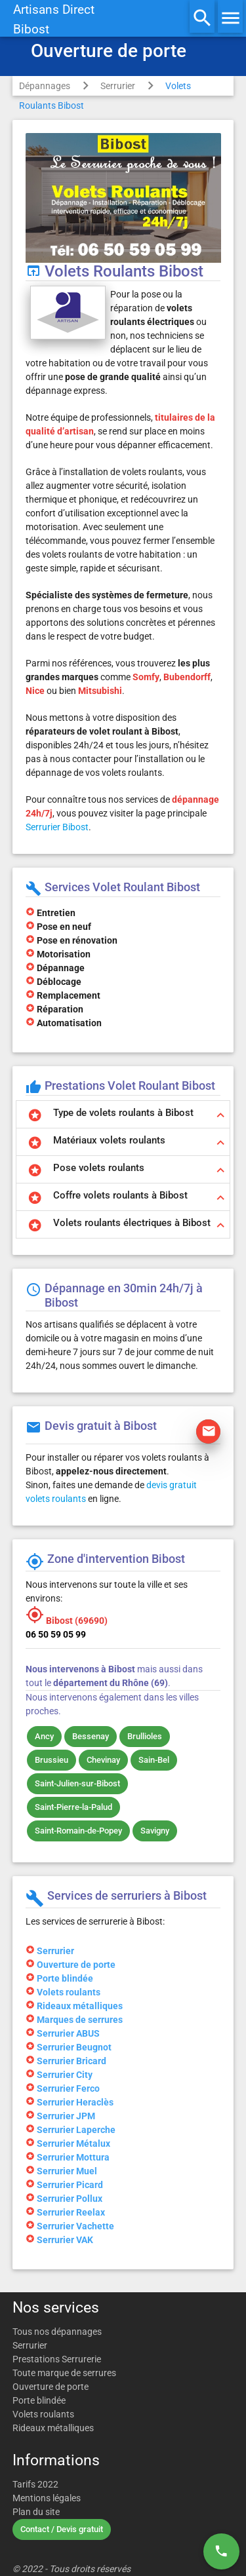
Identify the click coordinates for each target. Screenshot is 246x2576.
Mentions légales (46, 2498)
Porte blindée (39, 2400)
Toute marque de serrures (64, 2373)
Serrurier (117, 86)
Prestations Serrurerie (56, 2359)
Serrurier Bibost (57, 827)
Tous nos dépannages (57, 2331)
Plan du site (36, 2512)
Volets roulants (43, 2414)
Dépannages (44, 86)
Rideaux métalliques (53, 2428)
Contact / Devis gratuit (61, 2529)
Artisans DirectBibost (53, 20)
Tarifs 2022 (35, 2484)
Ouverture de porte (50, 2386)
